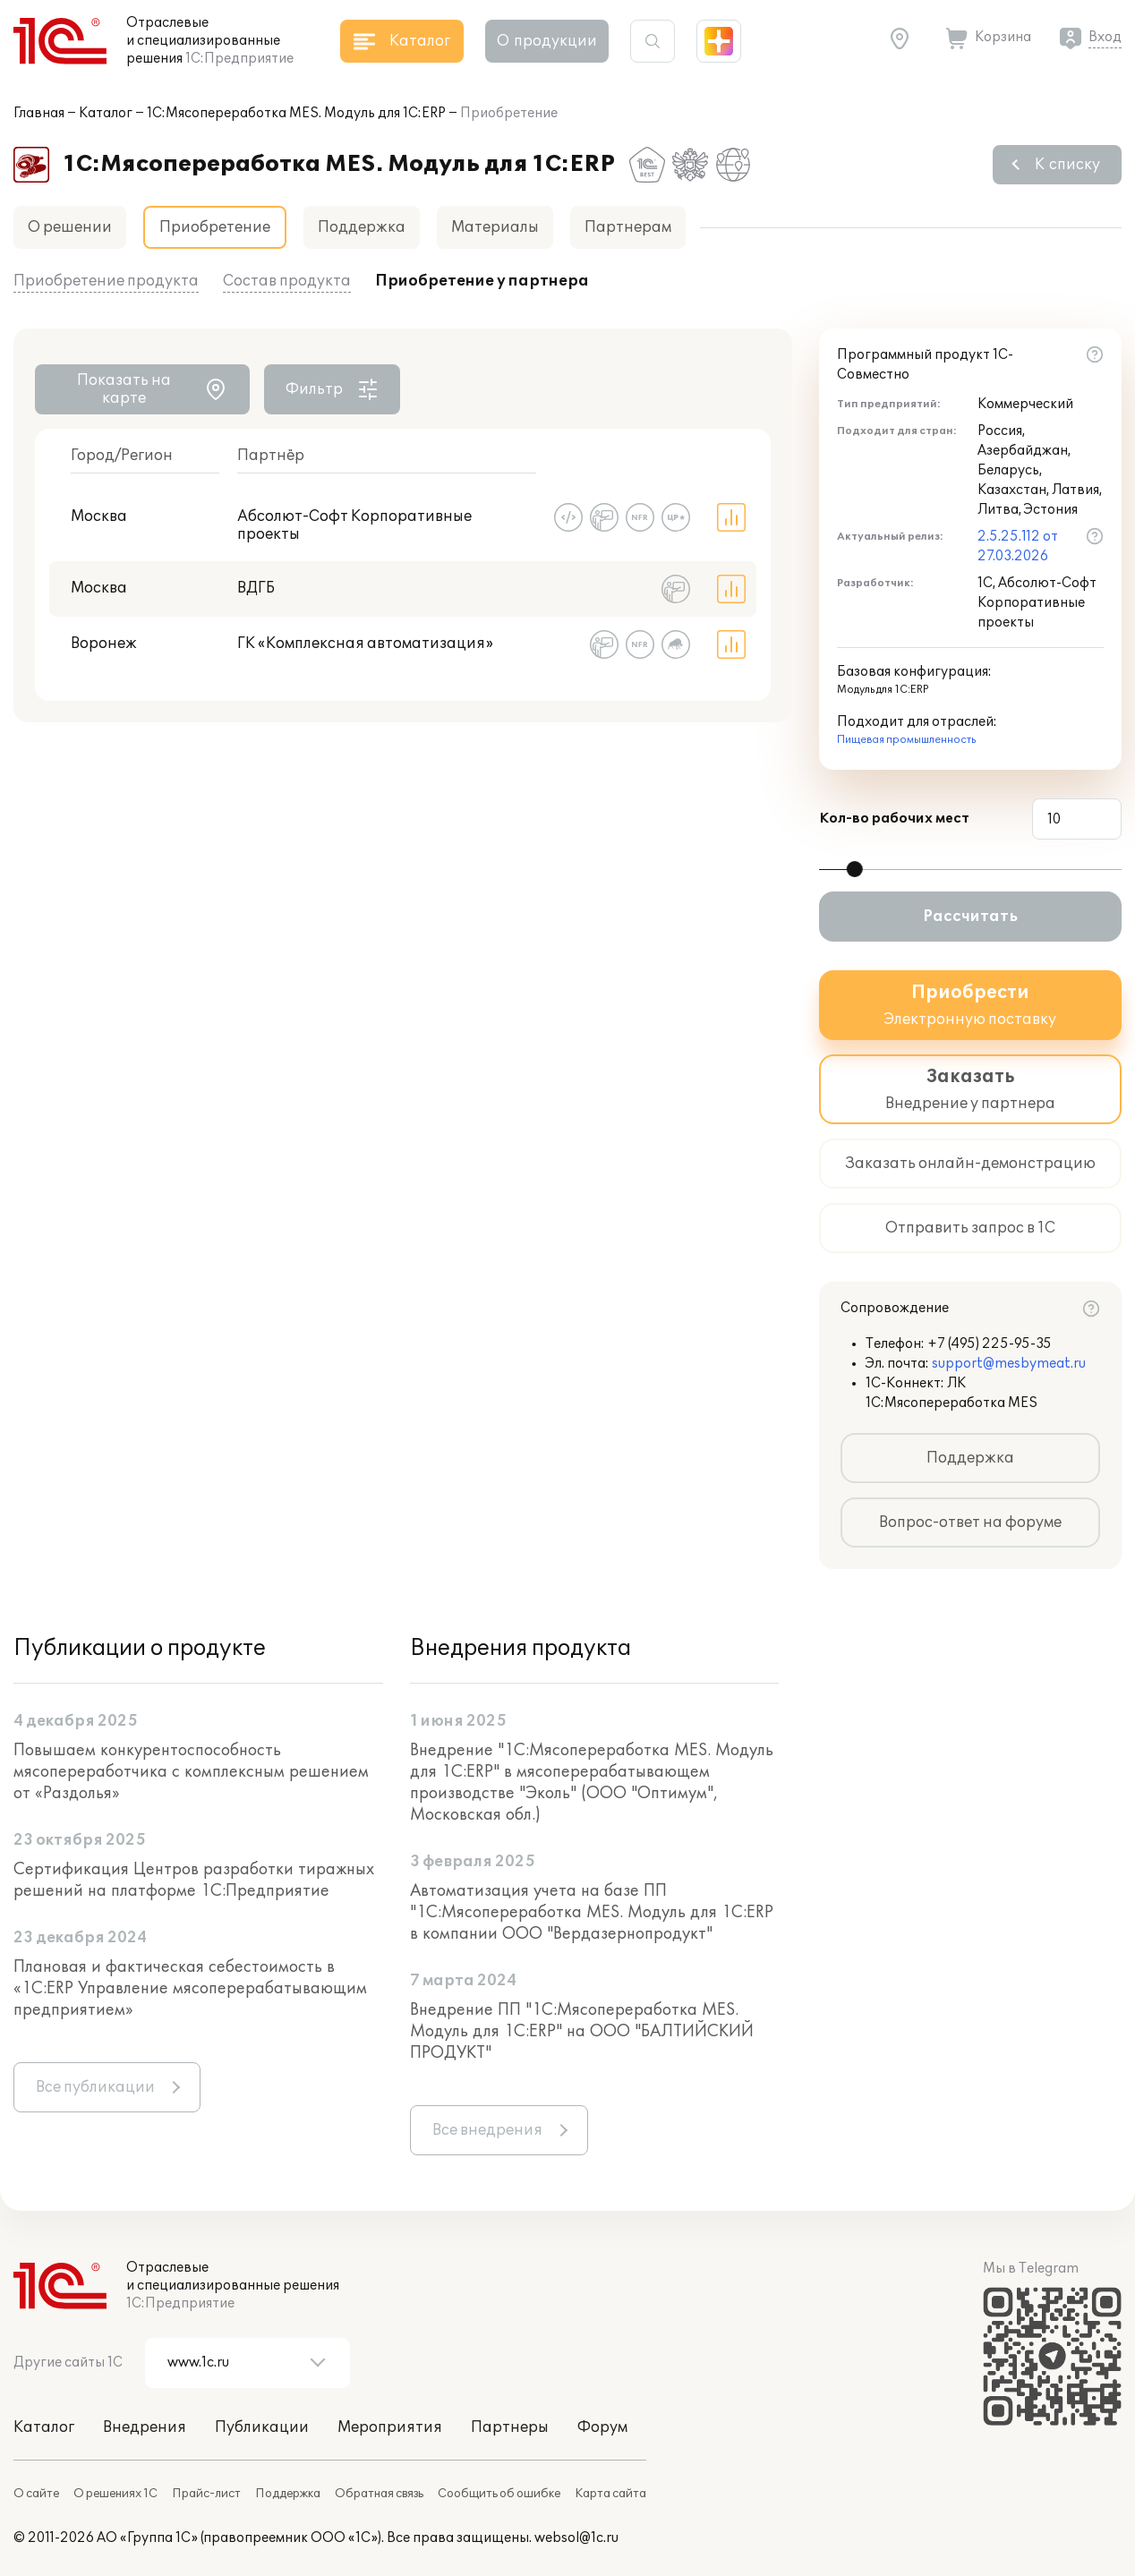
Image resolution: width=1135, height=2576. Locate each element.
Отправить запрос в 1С (970, 1228)
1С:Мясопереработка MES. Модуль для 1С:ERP (296, 113)
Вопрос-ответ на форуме (970, 1522)
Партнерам (628, 227)
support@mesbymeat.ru (1009, 1363)
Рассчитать (970, 916)
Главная (38, 113)
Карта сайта (610, 2493)
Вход (1105, 37)
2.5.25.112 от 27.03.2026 (1017, 546)
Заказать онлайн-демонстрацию (970, 1164)
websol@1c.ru (576, 2538)
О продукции (547, 41)
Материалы (495, 227)
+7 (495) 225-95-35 (989, 1344)
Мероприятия (389, 2427)
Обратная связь (379, 2493)
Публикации (262, 2427)
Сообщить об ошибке (499, 2493)
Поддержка (361, 227)
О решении (70, 227)
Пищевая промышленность (906, 740)
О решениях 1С (115, 2493)
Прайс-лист (206, 2493)
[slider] (855, 869)
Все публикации (95, 2087)
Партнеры (510, 2427)
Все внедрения (487, 2130)
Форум (602, 2427)
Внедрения (144, 2427)
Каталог (105, 113)
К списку (1067, 165)
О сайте (36, 2493)
